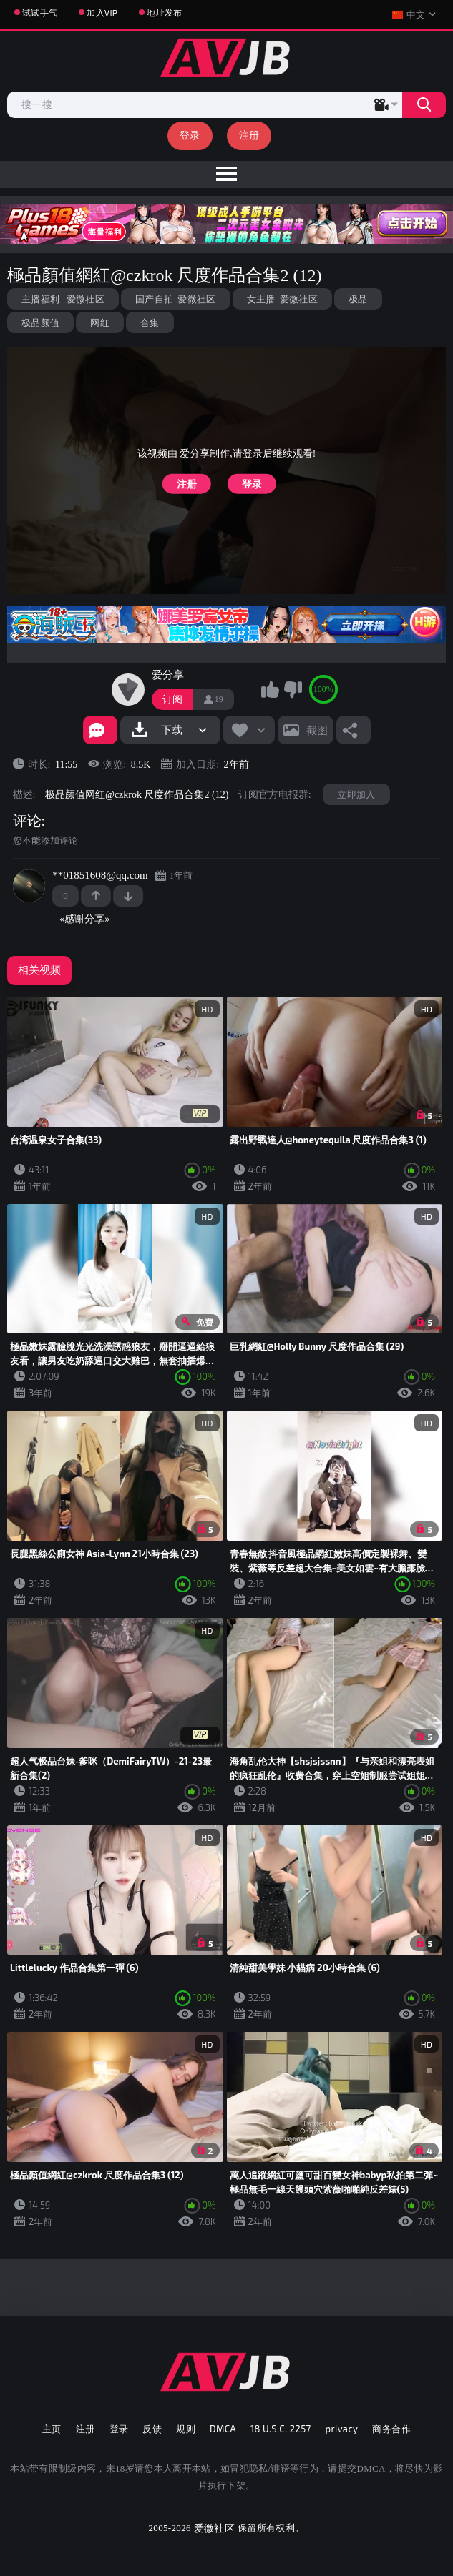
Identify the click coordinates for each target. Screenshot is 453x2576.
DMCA (223, 2428)
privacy (342, 2428)
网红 (99, 322)
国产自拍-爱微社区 (175, 299)
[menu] (226, 174)
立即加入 (356, 794)
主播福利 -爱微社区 (62, 299)
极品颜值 (40, 322)
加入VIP (102, 12)
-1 (128, 896)
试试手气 (39, 12)
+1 (96, 896)
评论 (27, 821)
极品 (358, 299)
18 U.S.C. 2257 (280, 2428)
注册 (249, 135)
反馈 (152, 2428)
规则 (185, 2428)
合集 (150, 322)
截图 (317, 730)
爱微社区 (214, 2528)
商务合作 (391, 2428)
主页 (52, 2428)
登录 (190, 135)
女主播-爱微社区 (282, 299)
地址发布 (164, 12)
